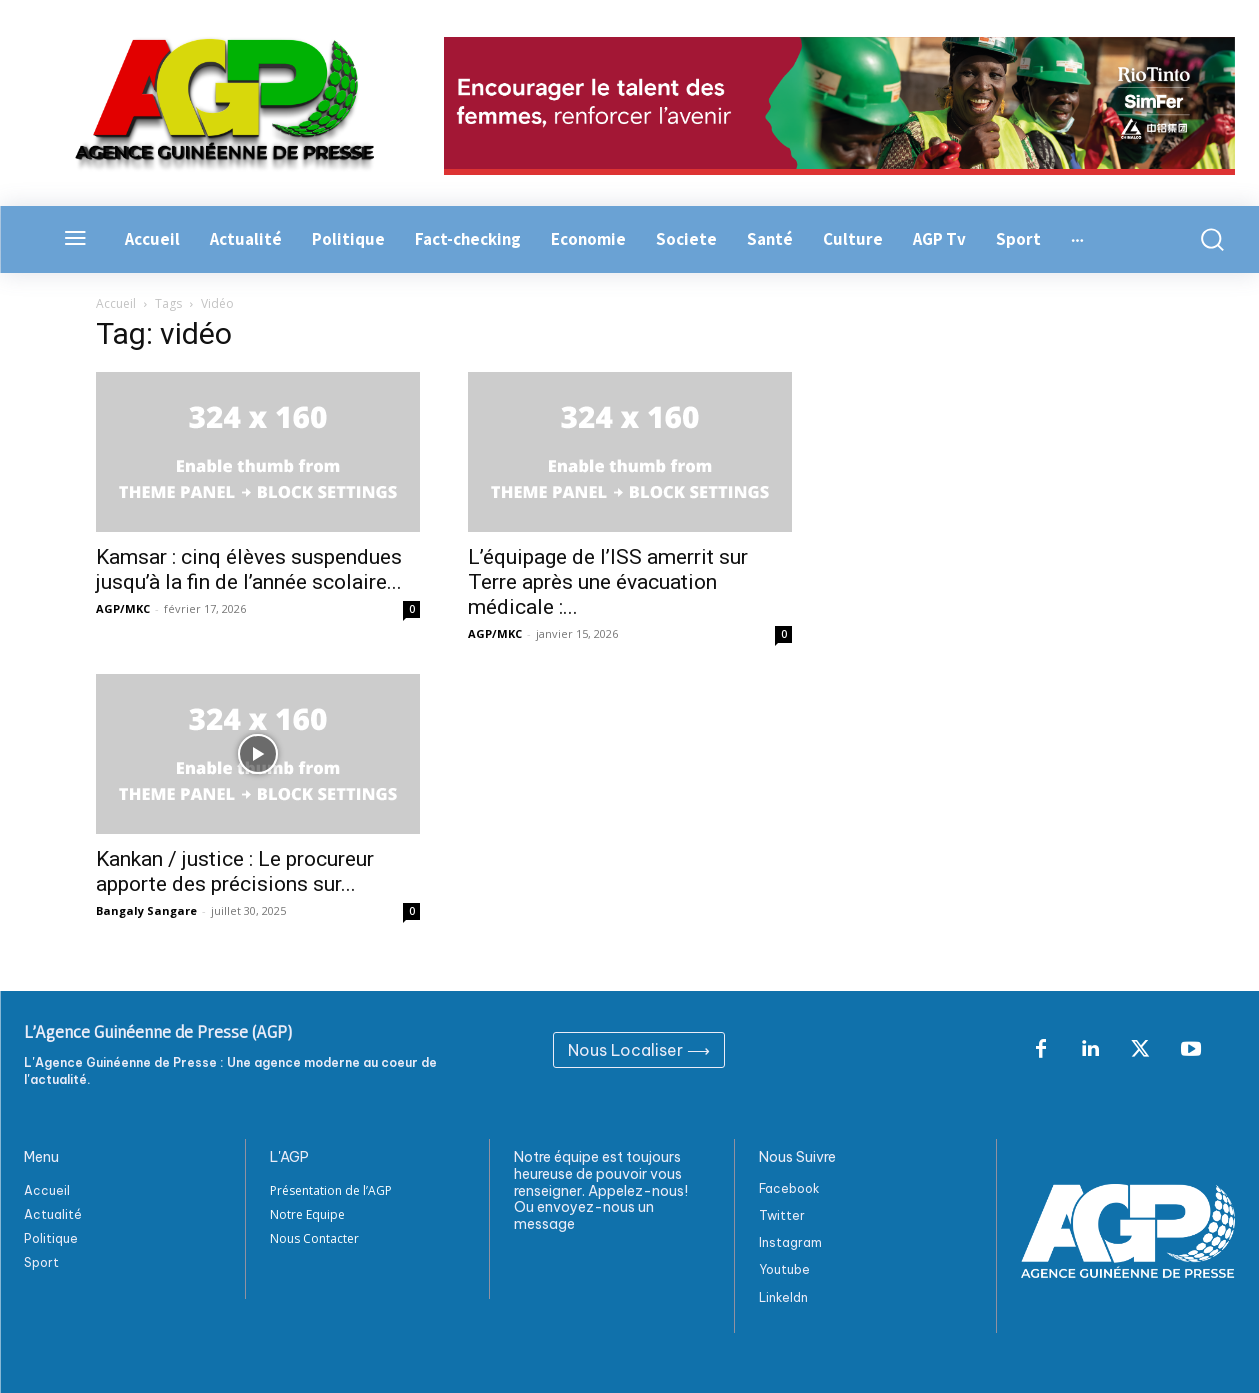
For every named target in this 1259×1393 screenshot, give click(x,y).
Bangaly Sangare (146, 910)
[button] (1206, 239)
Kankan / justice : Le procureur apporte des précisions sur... (235, 871)
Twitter (782, 1215)
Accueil (116, 303)
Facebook (789, 1188)
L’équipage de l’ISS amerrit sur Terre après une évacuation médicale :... (608, 582)
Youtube (784, 1269)
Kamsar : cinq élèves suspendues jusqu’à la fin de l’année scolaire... (249, 569)
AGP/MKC (123, 608)
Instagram (790, 1242)
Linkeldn (783, 1297)
